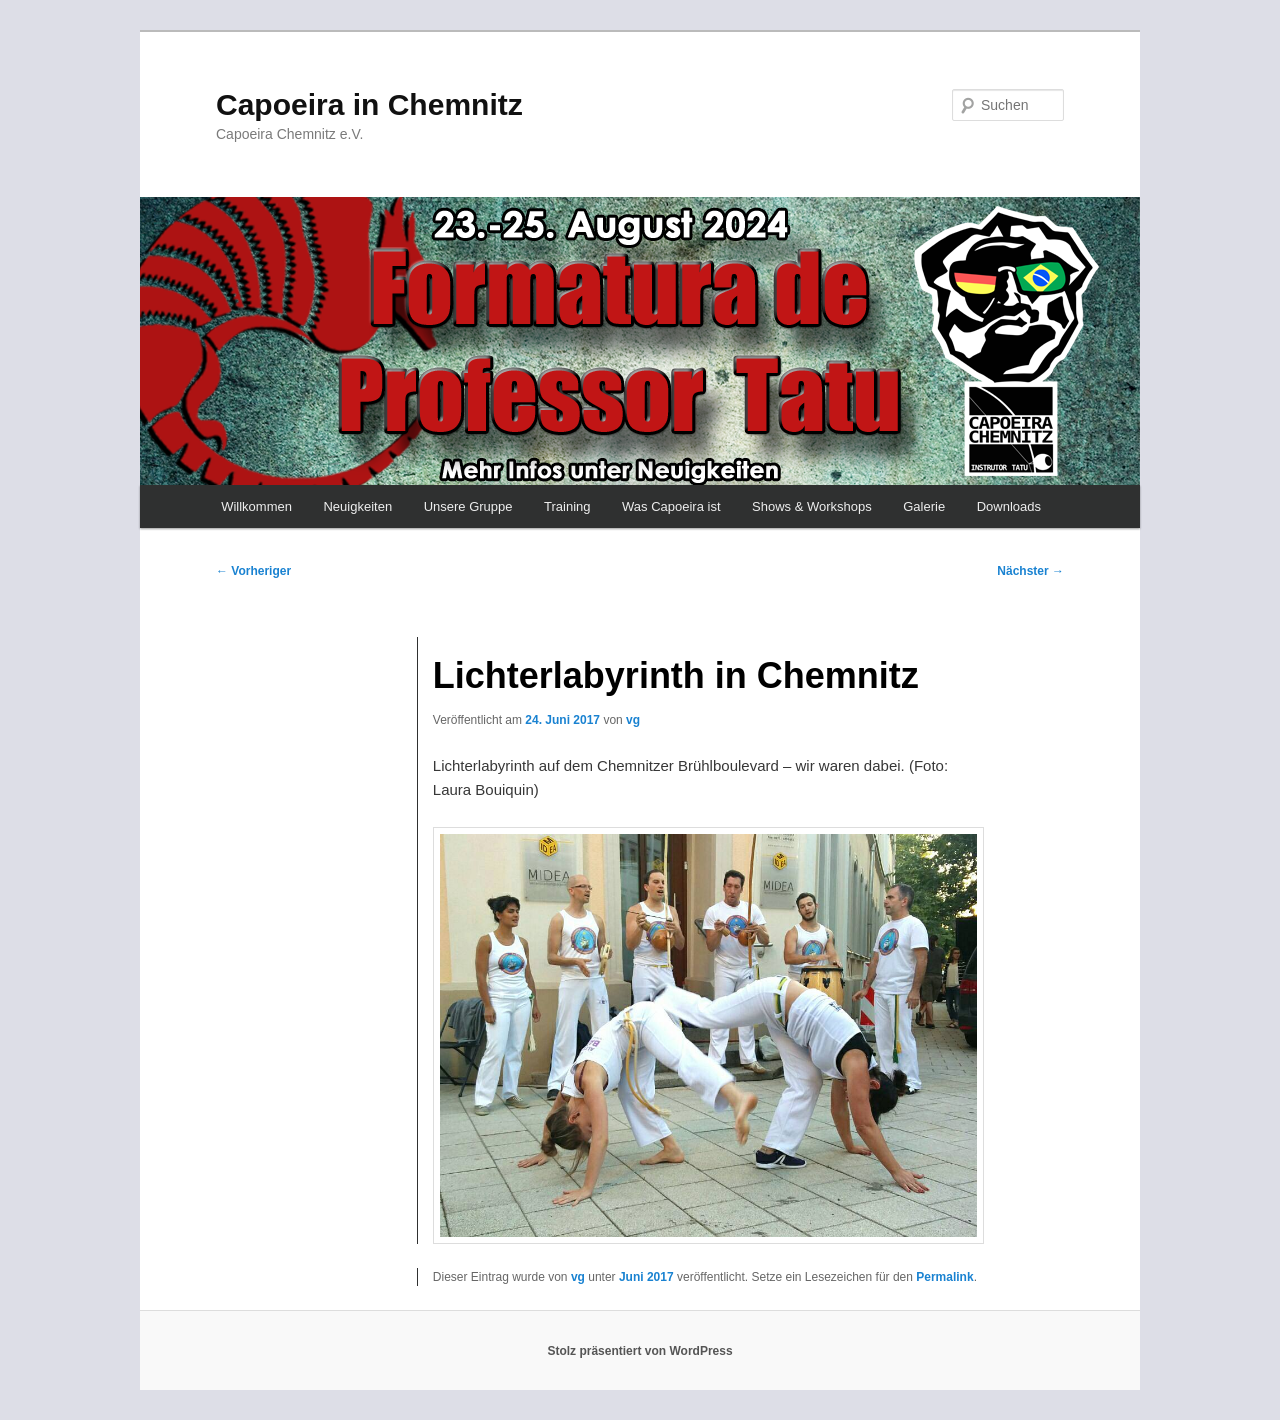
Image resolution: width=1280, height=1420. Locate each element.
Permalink (944, 1277)
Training (567, 506)
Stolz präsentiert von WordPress (639, 1351)
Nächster (1030, 571)
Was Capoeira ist (671, 506)
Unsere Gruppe (468, 506)
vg (633, 720)
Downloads (1009, 506)
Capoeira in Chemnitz (369, 104)
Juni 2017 (646, 1277)
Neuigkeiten (357, 506)
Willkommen (256, 506)
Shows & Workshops (812, 506)
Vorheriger (253, 571)
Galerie (924, 506)
